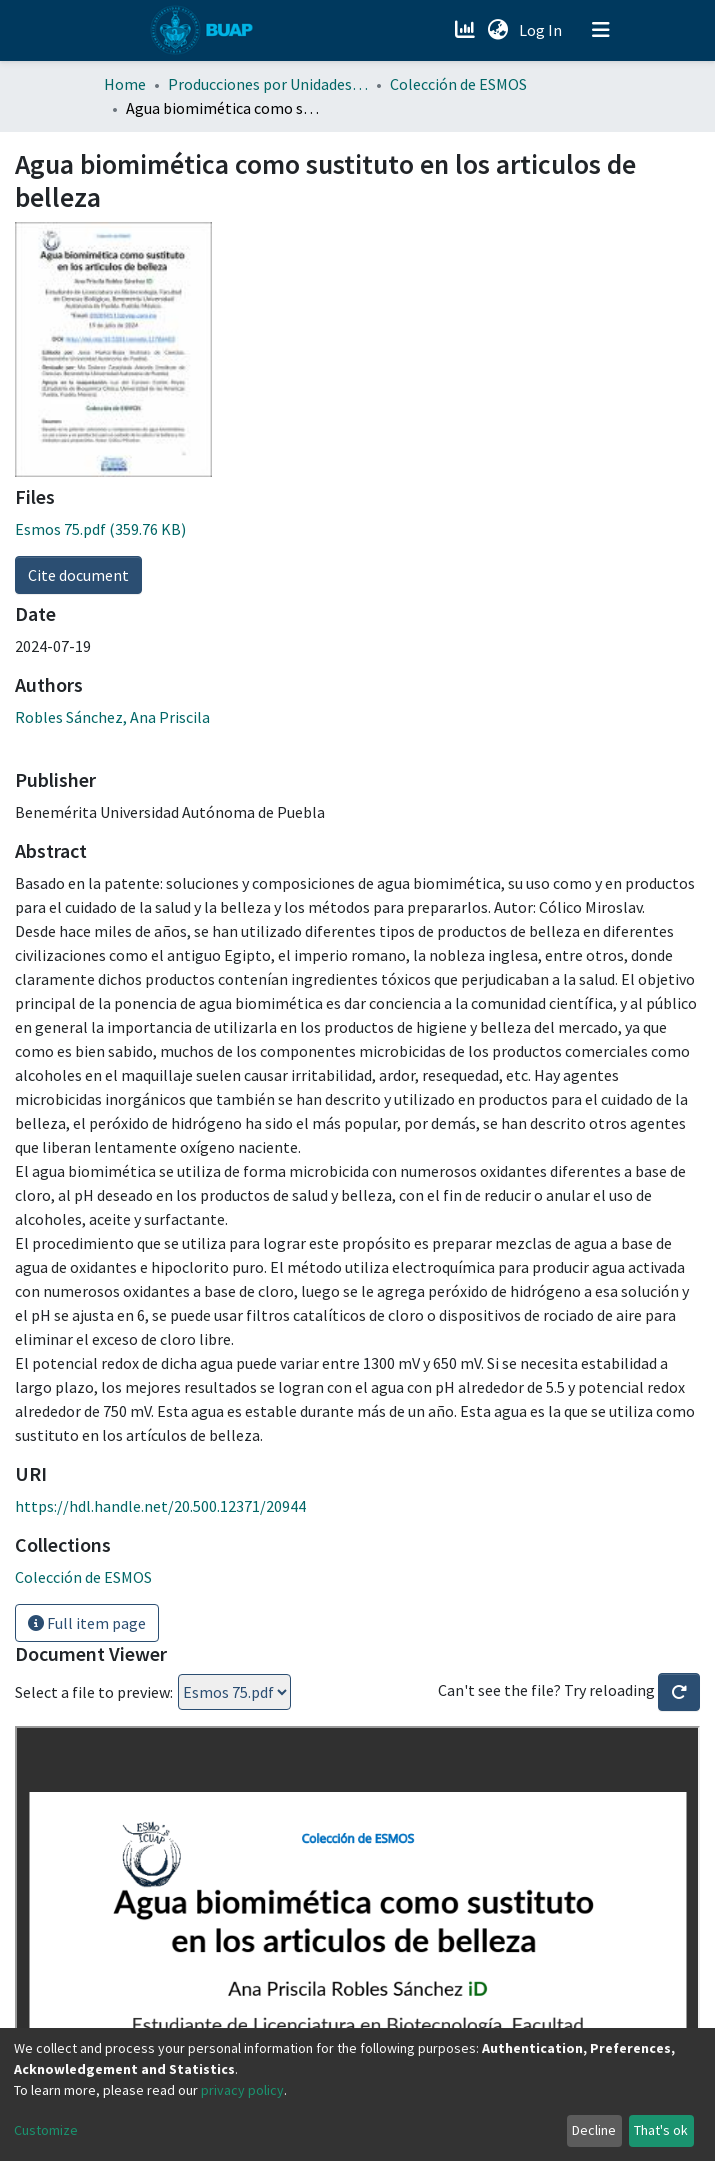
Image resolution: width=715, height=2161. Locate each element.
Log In (542, 30)
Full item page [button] (87, 1623)
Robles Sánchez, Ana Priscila (112, 717)
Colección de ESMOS (458, 84)
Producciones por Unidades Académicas (268, 84)
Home (125, 84)
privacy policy (242, 2090)
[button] (498, 30)
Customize (46, 2130)
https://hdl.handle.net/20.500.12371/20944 (160, 1506)
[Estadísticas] (467, 30)
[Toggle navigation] (601, 30)
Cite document (78, 575)
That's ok (661, 2130)
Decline (594, 2130)
